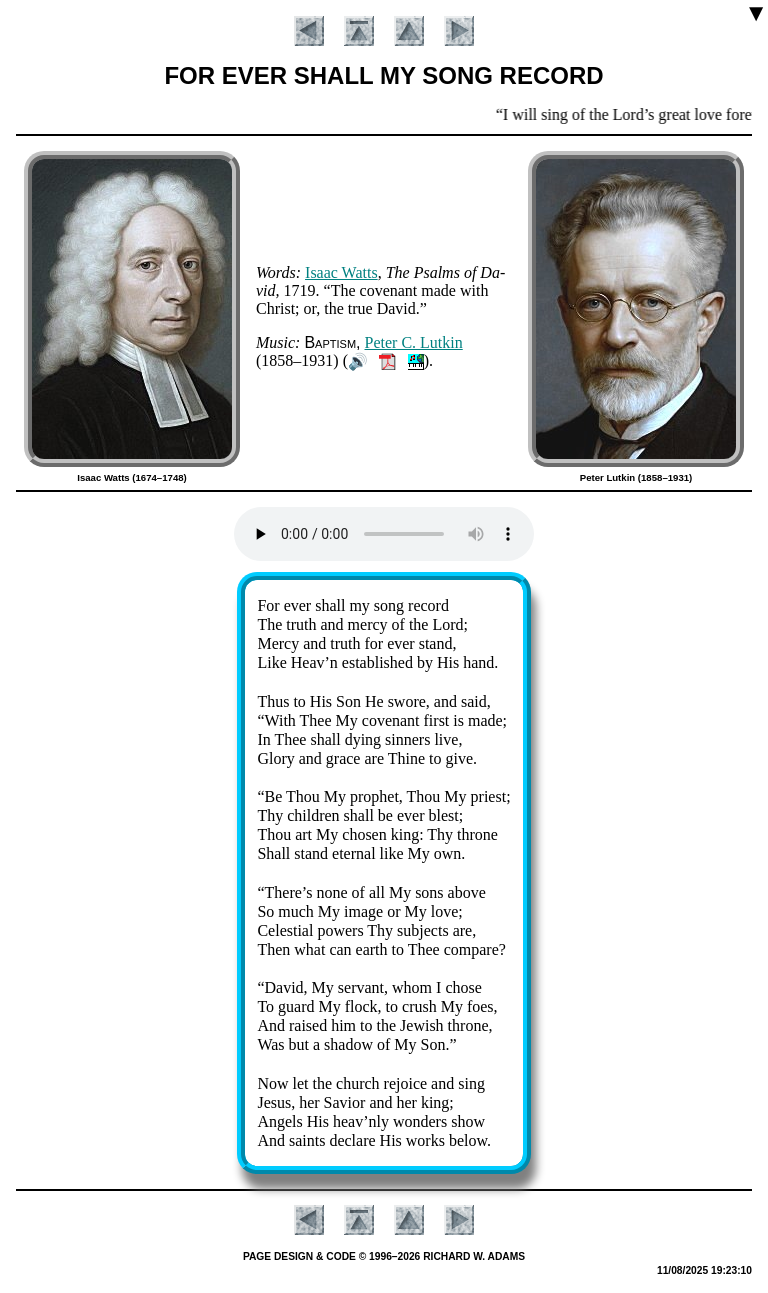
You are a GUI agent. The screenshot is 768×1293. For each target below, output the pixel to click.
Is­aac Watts (341, 272)
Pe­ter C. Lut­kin (414, 342)
